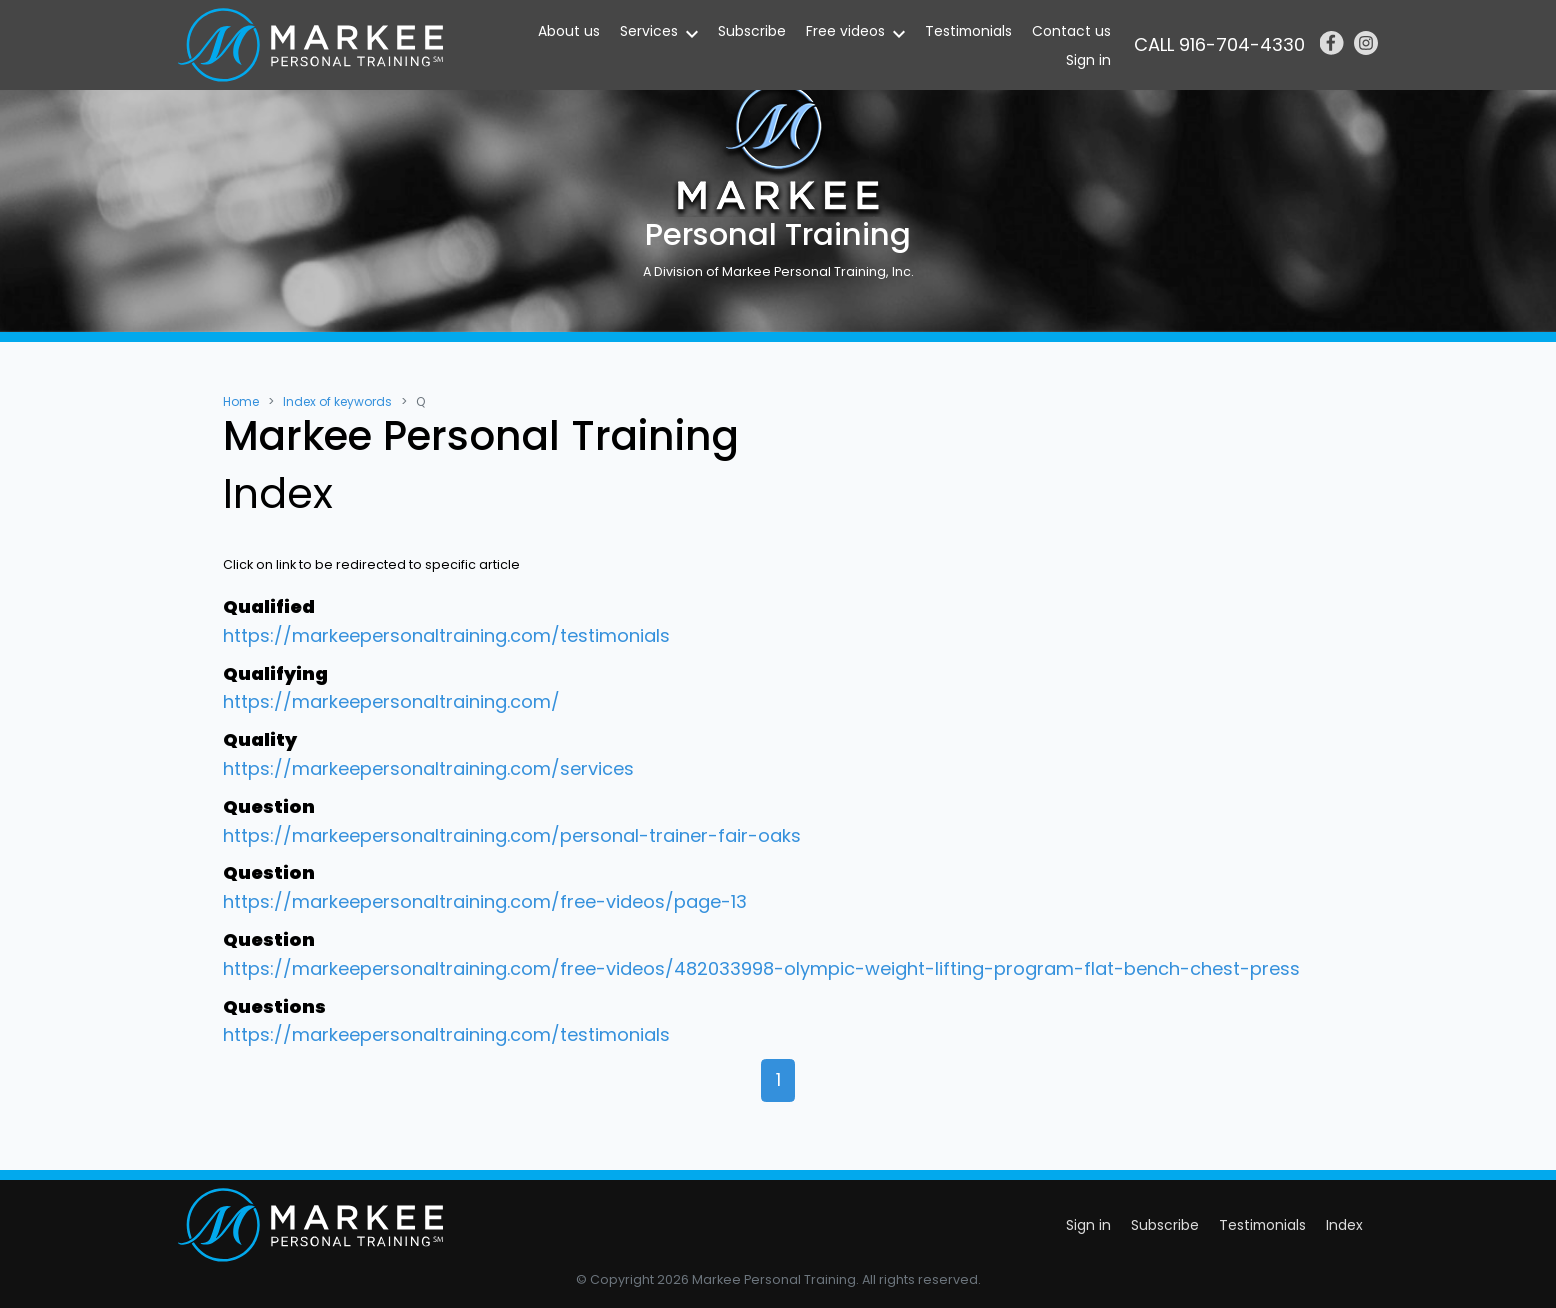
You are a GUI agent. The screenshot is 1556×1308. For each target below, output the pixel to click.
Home (241, 401)
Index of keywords (337, 401)
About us (569, 31)
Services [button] (649, 31)
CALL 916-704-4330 (1219, 44)
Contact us (1071, 31)
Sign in (1088, 60)
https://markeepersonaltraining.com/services (428, 768)
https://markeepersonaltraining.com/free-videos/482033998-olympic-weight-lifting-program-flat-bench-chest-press (761, 968)
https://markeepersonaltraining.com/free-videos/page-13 (485, 901)
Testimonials (968, 31)
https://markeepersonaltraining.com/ (391, 701)
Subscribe (752, 31)
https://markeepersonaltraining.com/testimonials (446, 635)
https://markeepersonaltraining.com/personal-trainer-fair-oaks (512, 835)
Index (1344, 1225)
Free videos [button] (845, 31)
